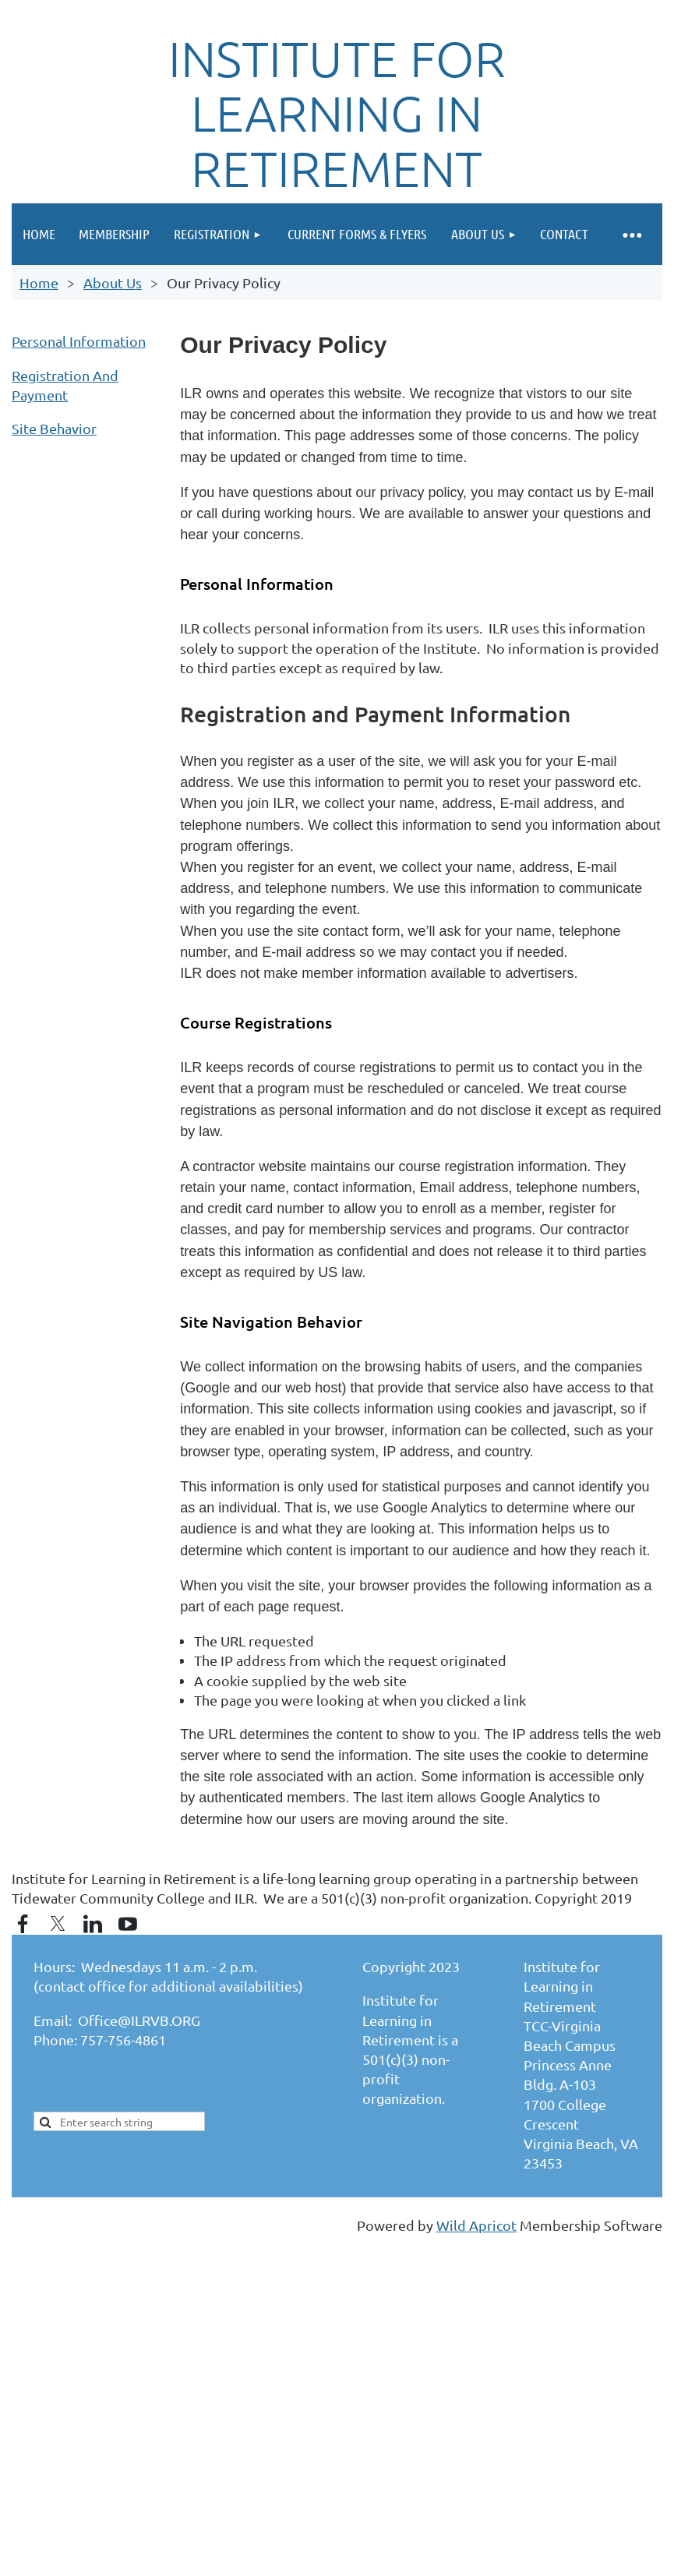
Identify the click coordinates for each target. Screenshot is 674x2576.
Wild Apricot (476, 2225)
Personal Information (79, 341)
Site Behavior (54, 428)
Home (38, 282)
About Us (112, 282)
